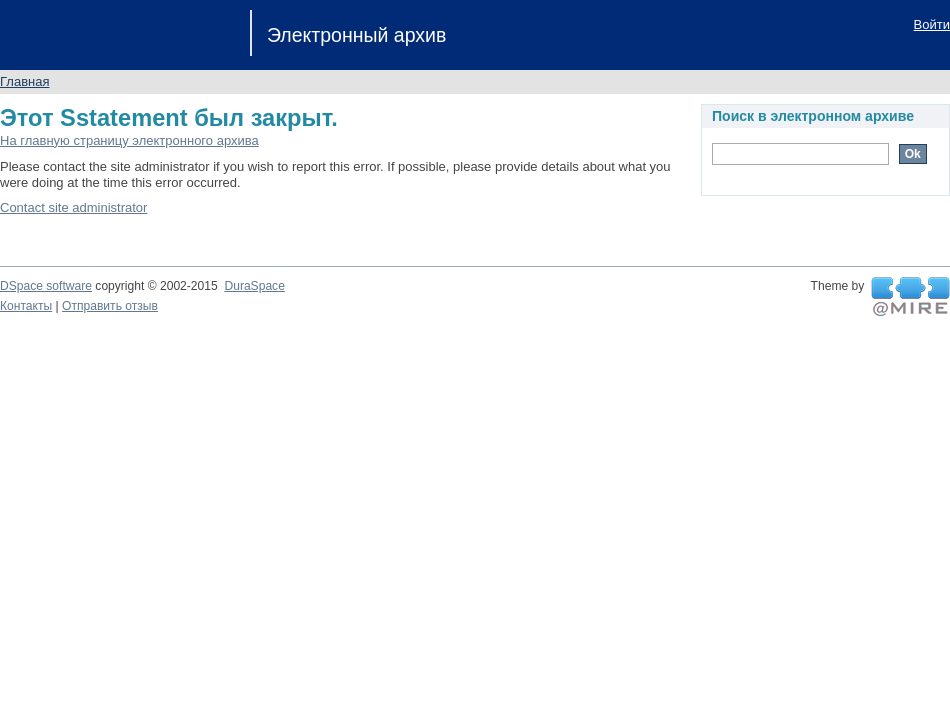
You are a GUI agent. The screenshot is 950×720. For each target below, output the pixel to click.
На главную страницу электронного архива (129, 140)
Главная (24, 81)
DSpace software (46, 286)
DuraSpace (254, 286)
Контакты (26, 306)
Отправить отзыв (110, 306)
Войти (932, 24)
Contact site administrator (73, 207)
